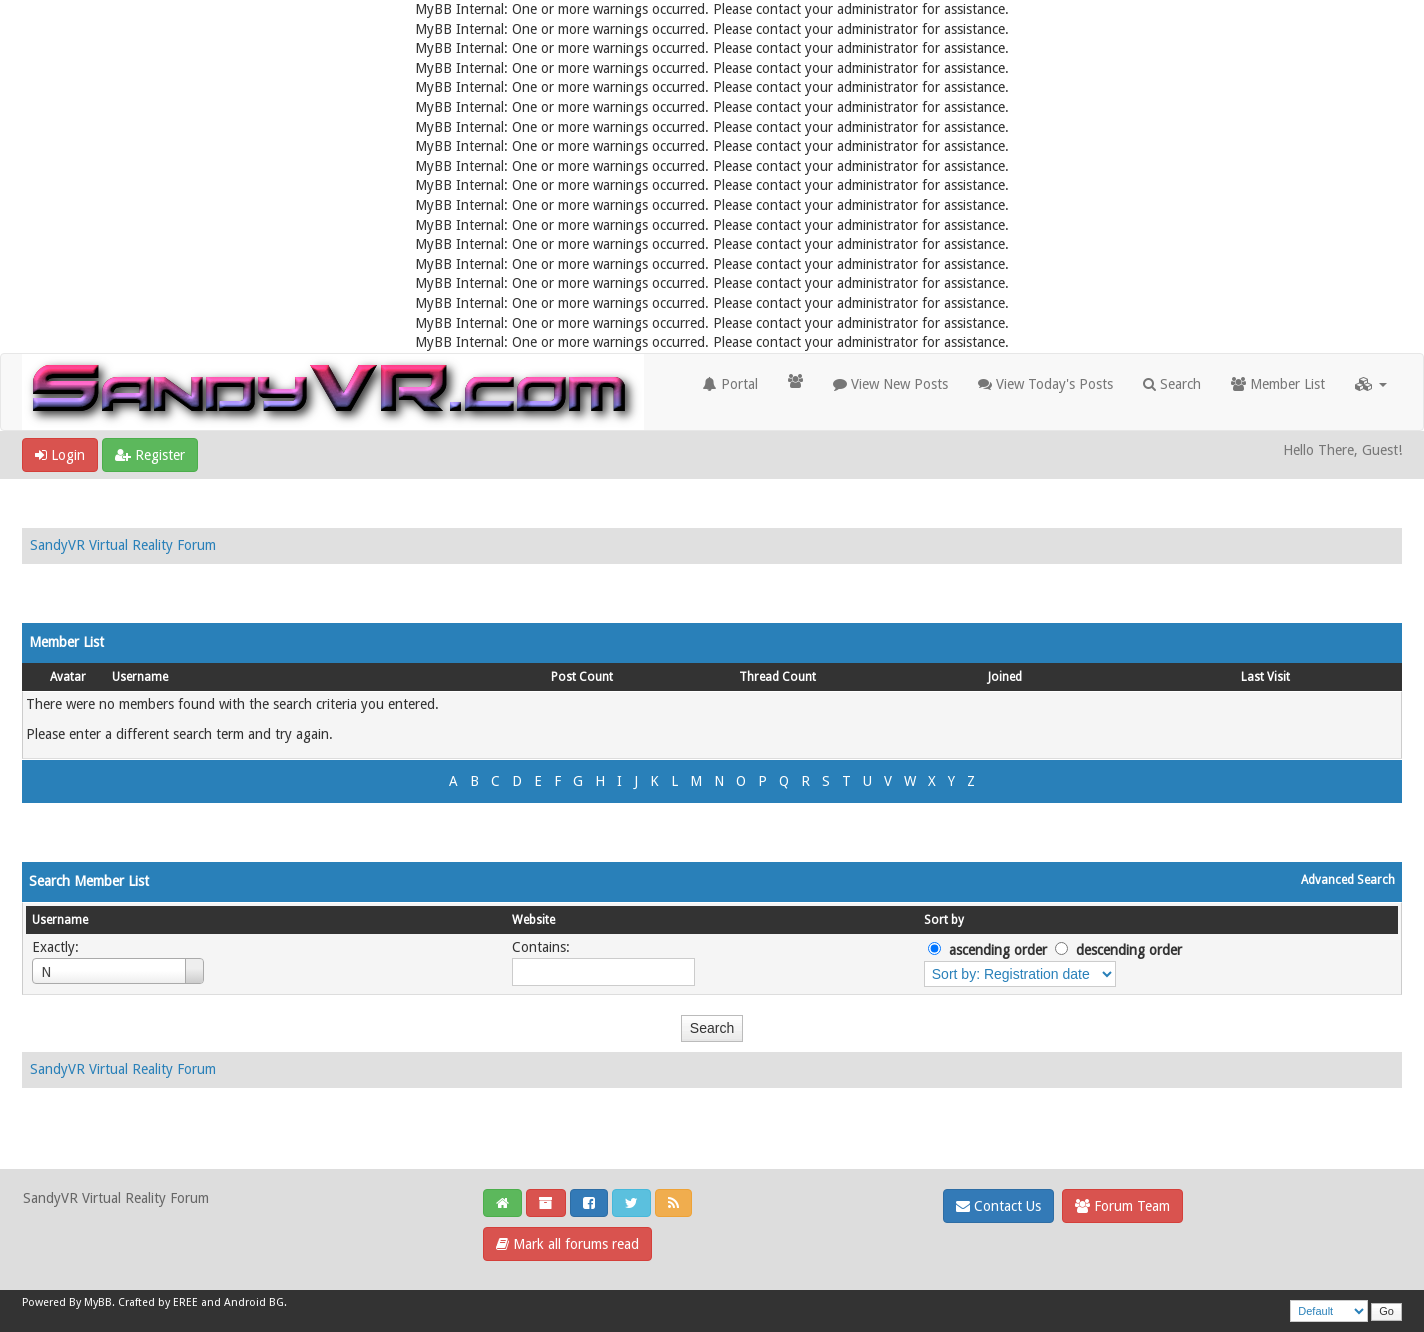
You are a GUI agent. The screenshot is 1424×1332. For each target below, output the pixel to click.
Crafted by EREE (158, 1302)
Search (1172, 384)
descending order (1129, 950)
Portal (730, 384)
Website (533, 920)
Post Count (582, 677)
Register (150, 455)
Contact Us (998, 1206)
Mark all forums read (567, 1244)
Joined (1005, 677)
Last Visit (1265, 677)
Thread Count (777, 677)
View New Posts (890, 384)
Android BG (254, 1302)
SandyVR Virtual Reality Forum (123, 545)
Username (140, 677)
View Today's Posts (1045, 384)
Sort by (944, 920)
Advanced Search (1348, 880)
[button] (1371, 384)
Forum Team (1122, 1206)
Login (60, 455)
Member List (1278, 384)
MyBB (98, 1302)
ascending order (998, 950)
